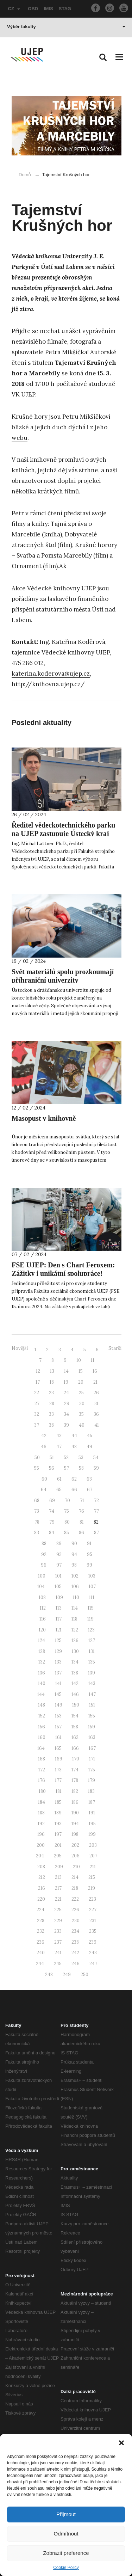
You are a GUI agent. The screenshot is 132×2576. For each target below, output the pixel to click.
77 (96, 1511)
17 (38, 1382)
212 (41, 1877)
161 (58, 1737)
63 (89, 1479)
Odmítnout (66, 2534)
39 (66, 1425)
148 (41, 1705)
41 (96, 1425)
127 (91, 1640)
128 (41, 1651)
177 (58, 1780)
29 (66, 1404)
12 (38, 1371)
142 (74, 1683)
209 (59, 1867)
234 (75, 1931)
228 (40, 1921)
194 (75, 1824)
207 (93, 1856)
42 (43, 1436)
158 (74, 1727)
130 (75, 1651)
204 (40, 1856)
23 (51, 1393)
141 (58, 1683)
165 (58, 1748)
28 (51, 1404)
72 (96, 1501)
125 (58, 1640)
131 (92, 1651)
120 (42, 1630)
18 (52, 1382)
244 (40, 1964)
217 (58, 1888)
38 (51, 1425)
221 (58, 1899)
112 (43, 1608)
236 (40, 1942)
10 (78, 1360)
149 (58, 1705)
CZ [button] (14, 8)
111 (91, 1597)
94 (74, 1554)
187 (91, 1802)
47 (59, 1447)
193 (58, 1824)
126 (74, 1640)
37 (36, 1425)
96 (43, 1565)
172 (41, 1770)
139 (91, 1673)
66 (74, 1490)
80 (67, 1522)
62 (74, 1479)
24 (66, 1393)
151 (92, 1705)
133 (58, 1662)
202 (75, 1845)
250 (84, 1975)
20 (80, 1382)
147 (92, 1694)
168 (41, 1759)
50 (37, 1458)
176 (41, 1780)
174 (74, 1770)
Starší (114, 1348)
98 (74, 1565)
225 (58, 1910)
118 (74, 1619)
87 (96, 1533)
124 (41, 1640)
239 (92, 1942)
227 (92, 1910)
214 (74, 1877)
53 (80, 1458)
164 (41, 1748)
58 (81, 1468)
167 (92, 1748)
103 (91, 1576)
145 (58, 1694)
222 (75, 1899)
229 (58, 1921)
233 (58, 1931)
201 (58, 1845)
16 (95, 1371)
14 (66, 1371)
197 (58, 1834)
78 (36, 1522)
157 (58, 1727)
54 (96, 1458)
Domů (25, 174)
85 (66, 1533)
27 (36, 1404)
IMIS (48, 8)
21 (95, 1382)
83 (36, 1533)
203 (93, 1845)
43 (59, 1436)
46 (43, 1447)
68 (36, 1501)
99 (89, 1565)
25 (81, 1393)
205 (58, 1856)
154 (74, 1716)
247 (93, 1964)
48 (74, 1447)
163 (91, 1737)
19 (66, 1382)
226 (75, 1910)
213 (58, 1877)
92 (43, 1554)
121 (59, 1630)
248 (49, 1975)
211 (93, 1867)
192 (41, 1824)
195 (92, 1824)
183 (91, 1791)
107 (92, 1587)
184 (41, 1802)
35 (81, 1414)
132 (41, 1662)
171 (92, 1759)
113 (59, 1608)
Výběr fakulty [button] (66, 26)
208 (41, 1867)
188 (41, 1813)
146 (75, 1694)
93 (59, 1554)
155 (91, 1716)
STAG (65, 8)
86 (81, 1533)
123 (91, 1630)
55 (36, 1468)
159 (91, 1727)
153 (58, 1716)
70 (67, 1501)
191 (92, 1813)
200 (41, 1845)
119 (90, 1619)
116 (42, 1619)
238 (75, 1942)
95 (89, 1554)
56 (51, 1468)
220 (41, 1899)
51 (52, 1458)
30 (81, 1404)
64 (43, 1490)
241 (58, 1953)
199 (92, 1834)
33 (51, 1414)
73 (36, 1511)
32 (36, 1414)
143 (91, 1683)
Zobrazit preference (66, 2553)
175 (91, 1770)
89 (59, 1544)
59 (96, 1468)
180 (42, 1791)
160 (41, 1737)
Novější (20, 1348)
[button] (121, 2442)
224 (40, 1910)
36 (96, 1414)
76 (81, 1511)
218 (74, 1888)
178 (74, 1780)
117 (59, 1619)
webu (19, 438)
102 (74, 1576)
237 (58, 1942)
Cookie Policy (66, 2567)
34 (66, 1414)
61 (59, 1479)
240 (41, 1953)
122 (74, 1630)
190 (75, 1813)
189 (58, 1813)
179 (91, 1780)
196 (41, 1834)
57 (66, 1468)
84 (51, 1533)
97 (59, 1565)
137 (58, 1673)
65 (59, 1490)
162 (74, 1737)
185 (58, 1802)
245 (58, 1964)
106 (75, 1587)
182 (74, 1791)
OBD (33, 8)
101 (58, 1576)
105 (58, 1587)
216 (41, 1888)
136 (41, 1673)
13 (52, 1371)
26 (96, 1393)
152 (41, 1716)
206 (75, 1856)
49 (89, 1447)
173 (58, 1770)
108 (42, 1597)
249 (67, 1975)
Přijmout (66, 2514)
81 (82, 1522)
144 (41, 1694)
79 (52, 1522)
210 (76, 1867)
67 (89, 1490)
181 (59, 1791)
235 (92, 1931)
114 (74, 1608)
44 (74, 1436)
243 (93, 1953)
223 (92, 1899)
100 (41, 1576)
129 (58, 1651)
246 (75, 1964)
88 (44, 1544)
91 (89, 1544)
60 (44, 1479)
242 (75, 1953)
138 (74, 1673)
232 (40, 1931)
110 (76, 1597)
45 (89, 1436)
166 (75, 1748)
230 (76, 1921)
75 (66, 1511)
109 (59, 1597)
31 (96, 1404)
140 (41, 1683)
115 (91, 1608)
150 (75, 1705)
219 (91, 1888)
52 (66, 1458)
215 (91, 1877)
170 (75, 1759)
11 (92, 1360)
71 (82, 1501)
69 (52, 1501)
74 (51, 1511)
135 (91, 1662)
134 (74, 1662)
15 (80, 1371)
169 (58, 1759)
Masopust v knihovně (44, 1118)
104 (41, 1587)
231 (92, 1921)
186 (74, 1802)
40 (81, 1425)
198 (74, 1834)
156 (41, 1727)
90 (74, 1544)
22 (36, 1393)
